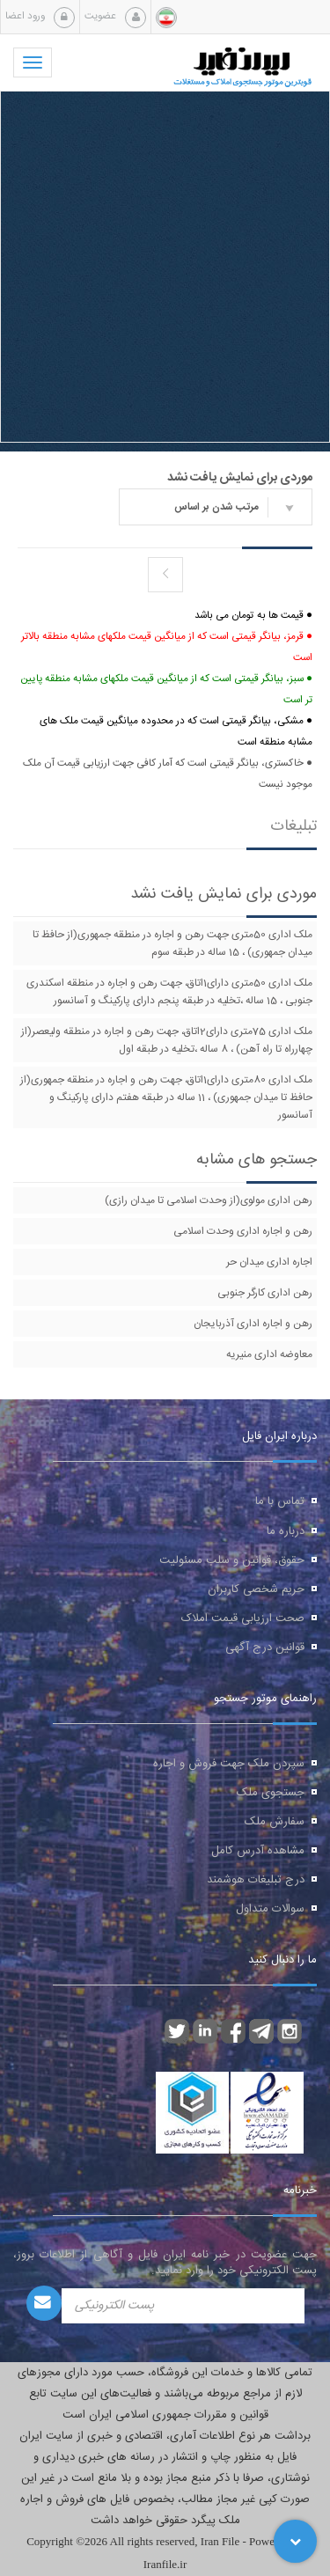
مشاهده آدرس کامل (257, 1850)
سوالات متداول (270, 1909)
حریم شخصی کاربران (256, 1589)
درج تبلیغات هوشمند (255, 1880)
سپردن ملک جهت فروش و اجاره (228, 1763)
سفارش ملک (274, 1821)
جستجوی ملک (270, 1792)
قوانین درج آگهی (264, 1647)
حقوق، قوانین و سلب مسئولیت (231, 1560)
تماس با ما (279, 1501)
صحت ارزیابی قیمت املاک (242, 1618)
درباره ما (285, 1531)
